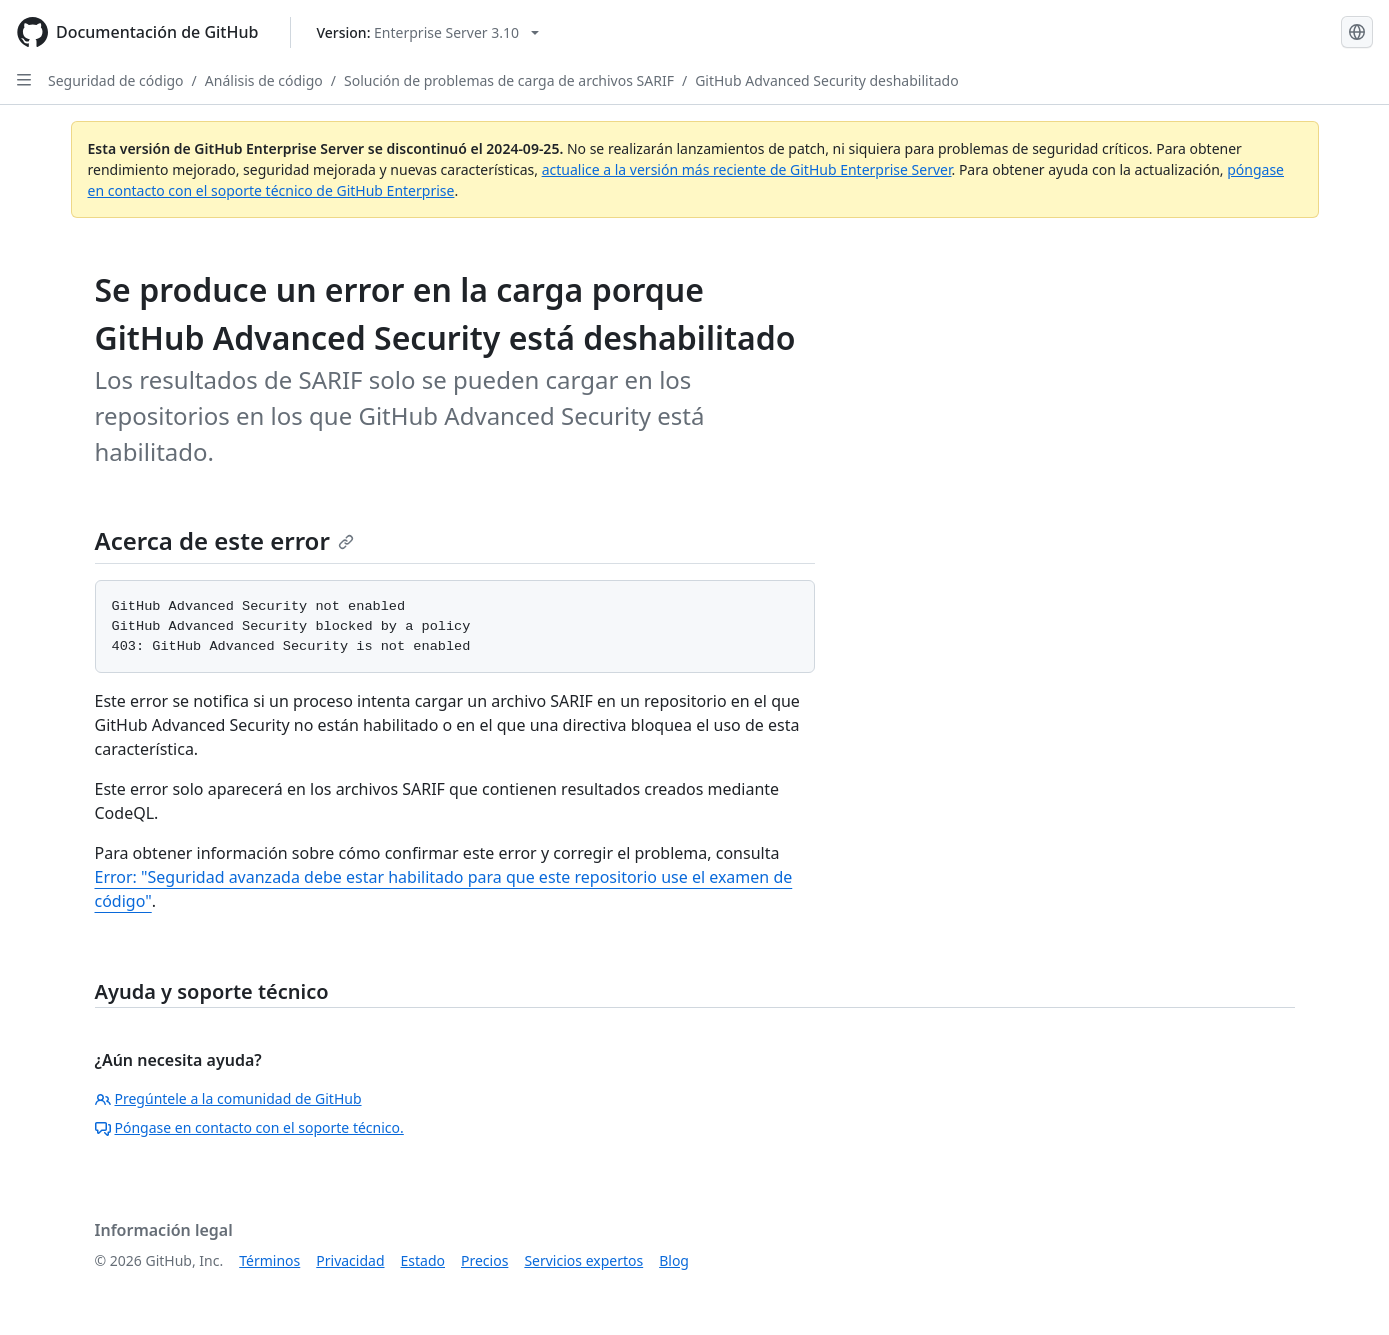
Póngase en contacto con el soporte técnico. (249, 1127)
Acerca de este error (224, 540)
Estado (423, 1260)
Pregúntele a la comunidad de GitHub (228, 1098)
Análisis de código (264, 80)
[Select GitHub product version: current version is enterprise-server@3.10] (427, 32)
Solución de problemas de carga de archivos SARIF (509, 80)
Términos (269, 1260)
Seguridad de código (116, 80)
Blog (674, 1260)
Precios (484, 1260)
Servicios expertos (583, 1260)
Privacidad (350, 1260)
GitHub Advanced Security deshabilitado (827, 80)
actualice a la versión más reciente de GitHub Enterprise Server (747, 169)
